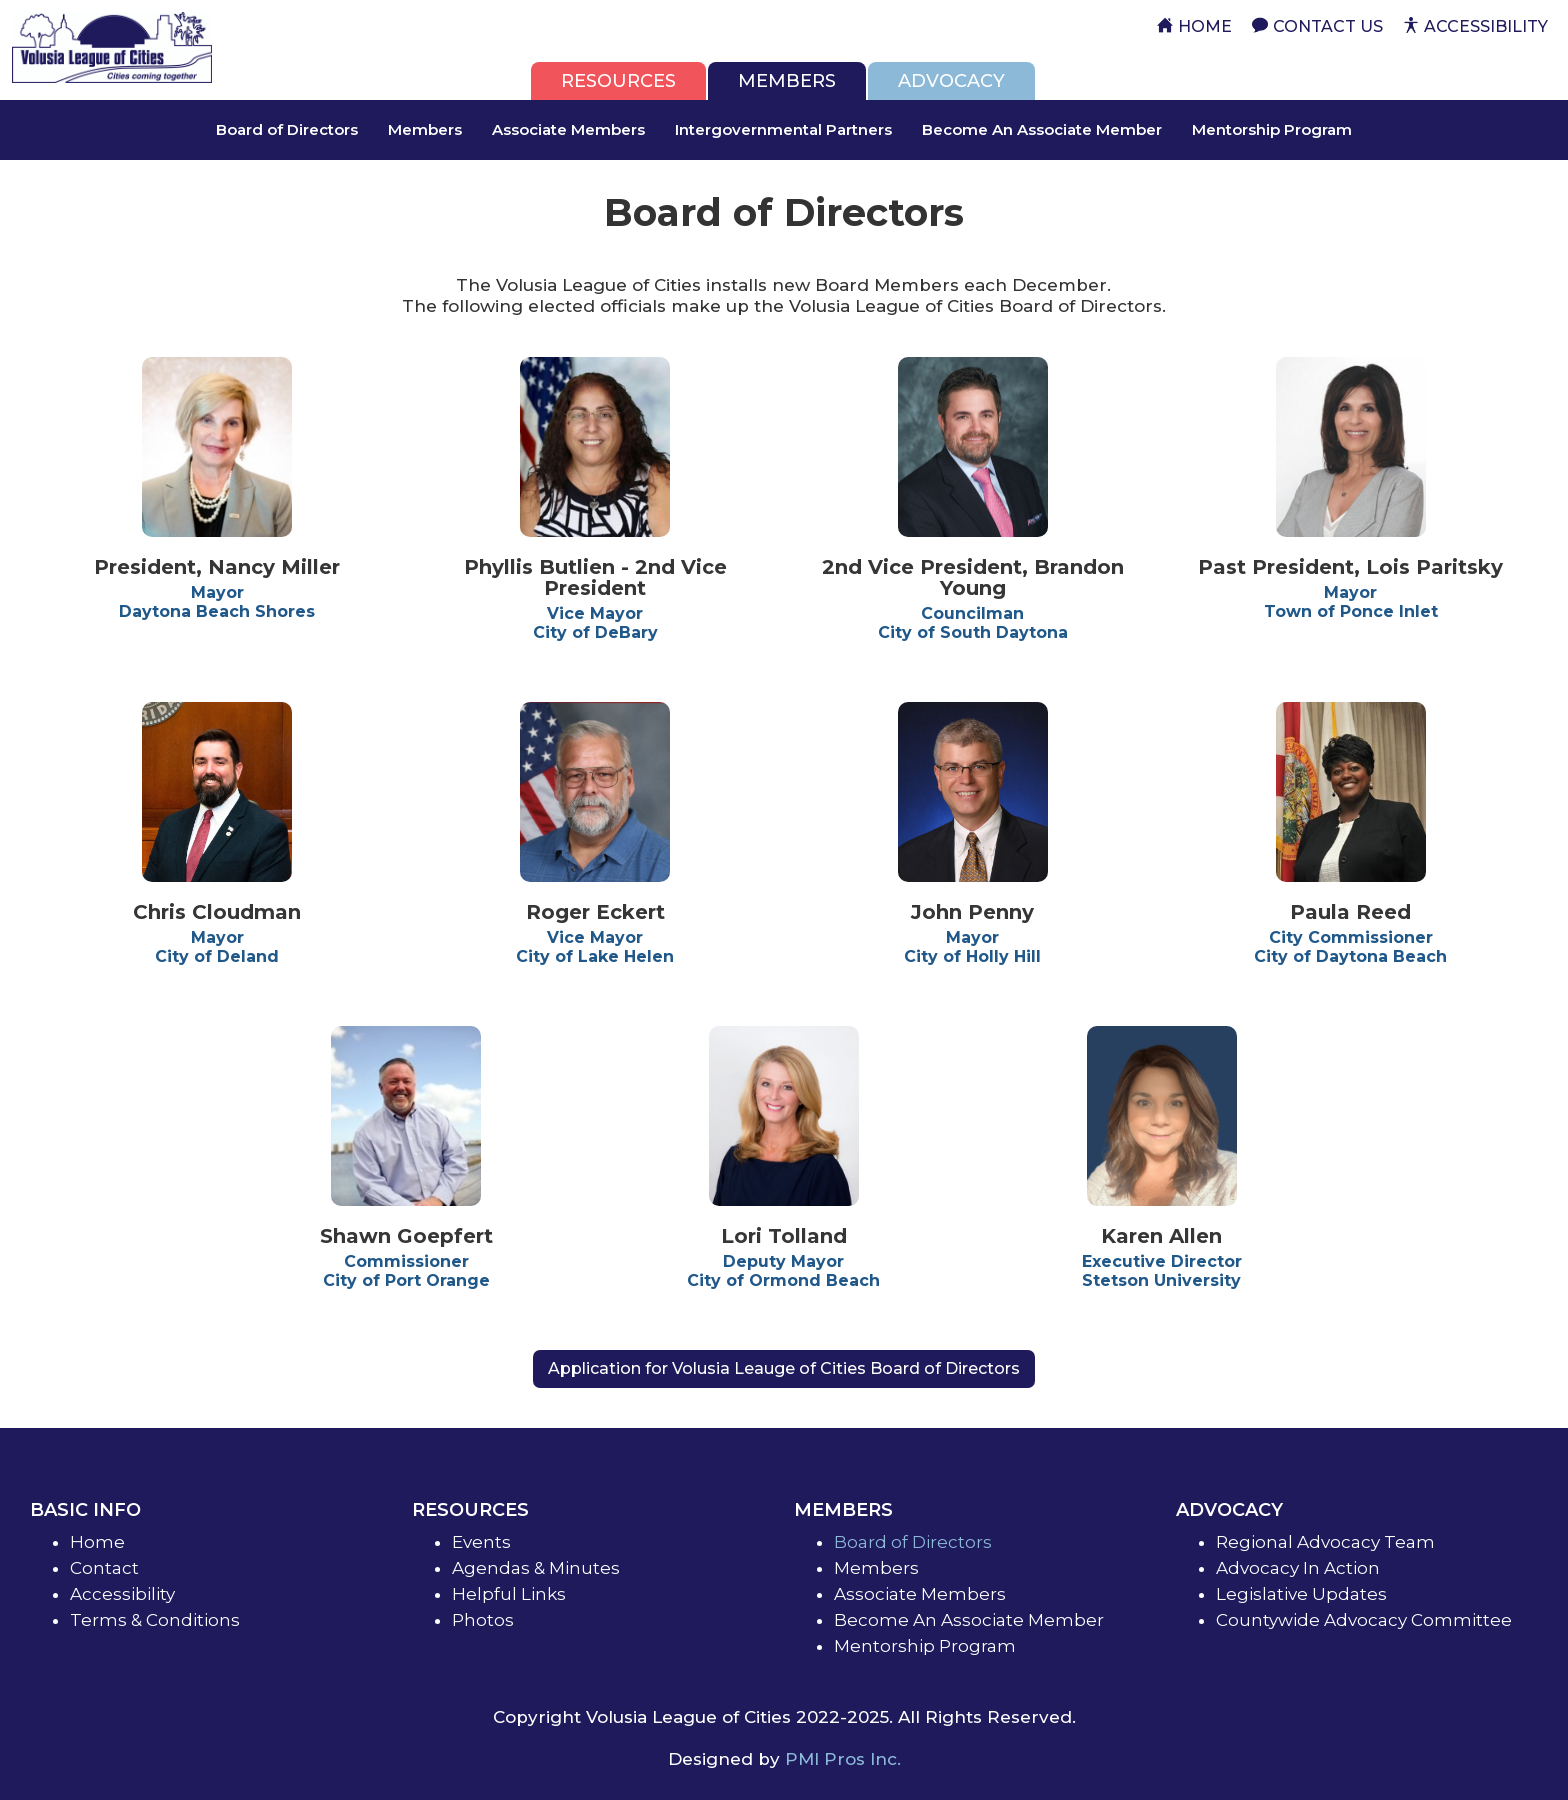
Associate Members (568, 129)
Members (425, 129)
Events (481, 1542)
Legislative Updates (1301, 1594)
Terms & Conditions (155, 1620)
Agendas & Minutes (536, 1568)
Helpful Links (509, 1594)
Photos (483, 1620)
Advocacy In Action (1298, 1568)
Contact (104, 1568)
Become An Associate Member (1042, 129)
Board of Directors (287, 129)
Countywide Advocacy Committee (1364, 1620)
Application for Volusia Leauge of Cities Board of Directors (784, 1368)
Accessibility (122, 1594)
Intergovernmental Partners (783, 129)
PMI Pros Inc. (843, 1759)
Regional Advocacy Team (1325, 1542)
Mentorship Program (1272, 129)
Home (97, 1542)
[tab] (618, 81)
